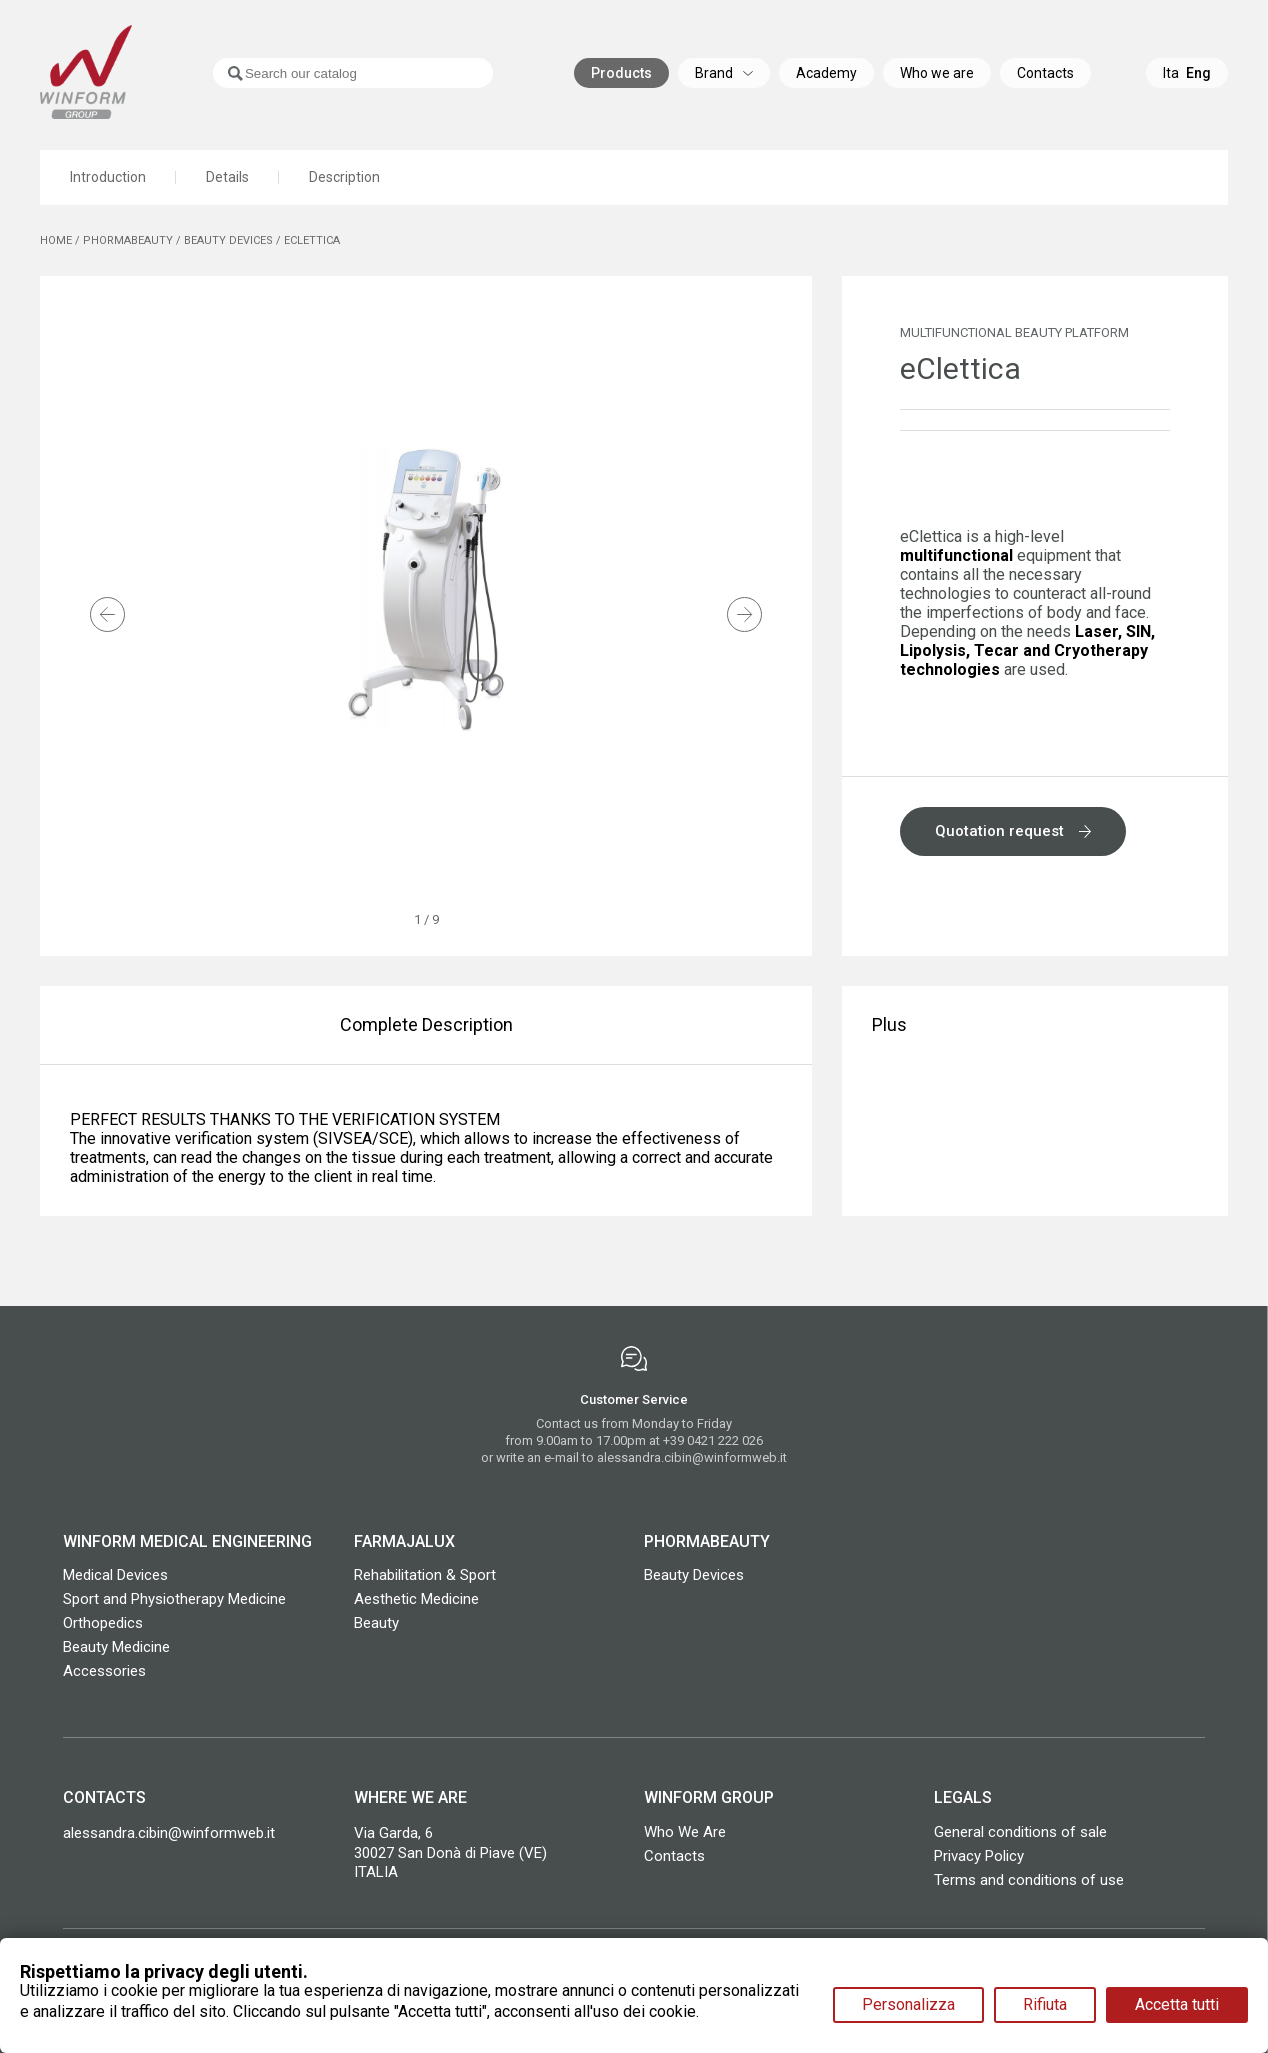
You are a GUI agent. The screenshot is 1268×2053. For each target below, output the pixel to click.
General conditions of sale (1020, 1832)
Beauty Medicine (116, 1647)
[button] (107, 616)
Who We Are (685, 1832)
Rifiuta (1045, 2004)
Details (228, 178)
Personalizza (908, 2004)
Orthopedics (103, 1623)
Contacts (674, 1856)
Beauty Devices (694, 1575)
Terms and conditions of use (1029, 1880)
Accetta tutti (1177, 2004)
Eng (1198, 75)
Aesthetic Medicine (416, 1599)
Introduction (108, 178)
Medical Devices (115, 1575)
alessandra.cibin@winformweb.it (692, 1457)
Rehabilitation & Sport (425, 1575)
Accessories (104, 1671)
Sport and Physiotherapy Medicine (174, 1599)
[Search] (330, 75)
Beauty (376, 1623)
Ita (1171, 75)
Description (346, 178)
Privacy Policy (979, 1856)
